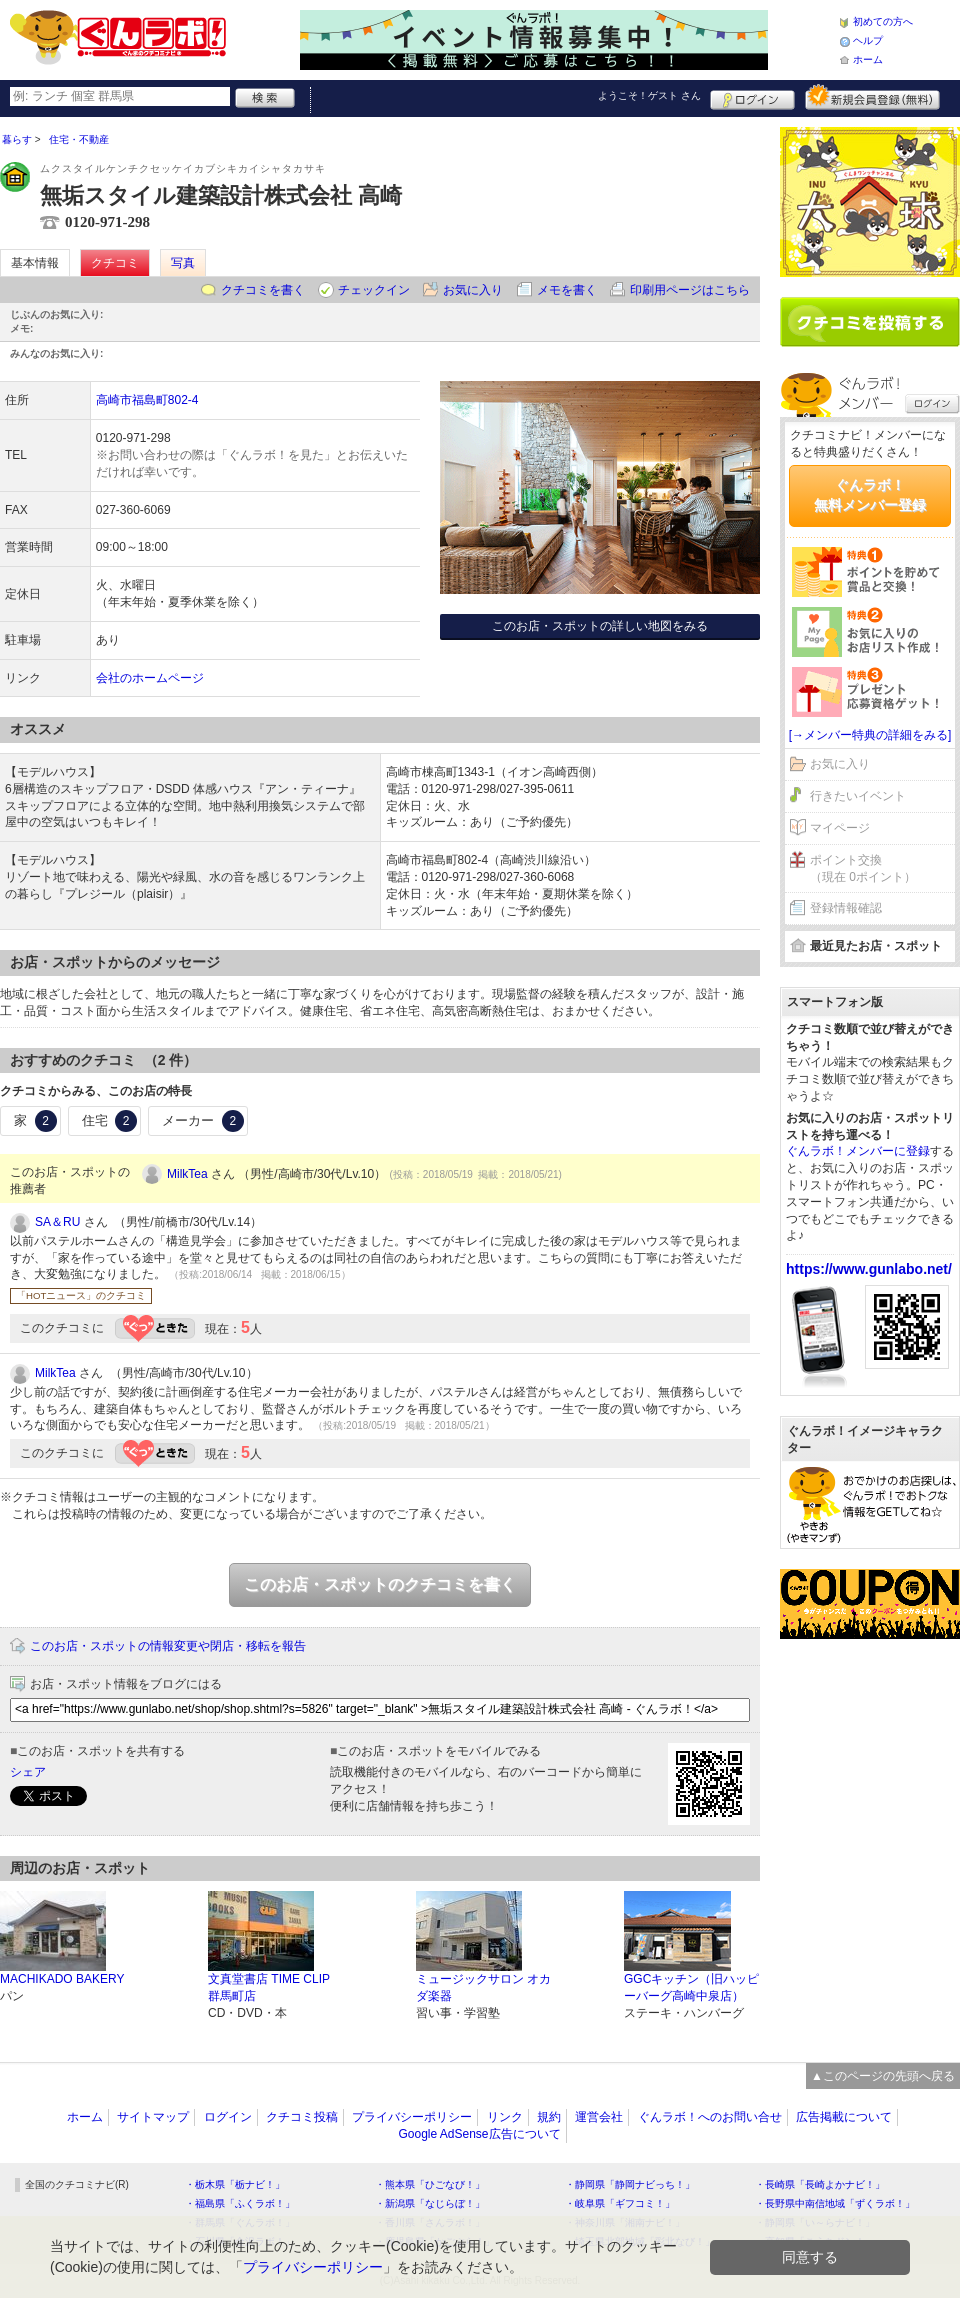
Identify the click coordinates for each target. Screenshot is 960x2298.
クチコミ (115, 263)
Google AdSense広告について (479, 2134)
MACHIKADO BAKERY (62, 1979)
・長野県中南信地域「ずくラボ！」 (835, 2203)
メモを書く (567, 290)
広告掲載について (844, 2117)
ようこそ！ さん (649, 95)
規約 (549, 2117)
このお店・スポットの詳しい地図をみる (600, 626)
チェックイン (374, 290)
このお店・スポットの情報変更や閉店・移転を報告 (168, 1646)
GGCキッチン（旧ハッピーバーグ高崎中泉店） (691, 1987)
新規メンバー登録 (872, 97)
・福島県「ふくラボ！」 (240, 2203)
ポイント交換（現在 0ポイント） (863, 868)
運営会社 (599, 2117)
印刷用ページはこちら (690, 290)
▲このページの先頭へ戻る (883, 2076)
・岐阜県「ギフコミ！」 (620, 2203)
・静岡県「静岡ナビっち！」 (630, 2184)
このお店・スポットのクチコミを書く (380, 1584)
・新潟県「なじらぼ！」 (430, 2203)
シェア (28, 1772)
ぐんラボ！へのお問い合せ (710, 2117)
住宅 (110, 1121)
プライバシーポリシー (412, 2117)
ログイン (752, 97)
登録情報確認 (846, 908)
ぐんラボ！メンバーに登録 (858, 1151)
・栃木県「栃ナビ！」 (235, 2184)
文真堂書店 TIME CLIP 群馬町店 (269, 1987)
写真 (183, 263)
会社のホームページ (150, 678)
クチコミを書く (263, 290)
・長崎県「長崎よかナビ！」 (820, 2184)
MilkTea (187, 1174)
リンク (505, 2117)
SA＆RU (57, 1222)
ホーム (868, 59)
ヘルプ (868, 40)
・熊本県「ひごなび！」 (430, 2184)
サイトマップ (153, 2117)
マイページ (840, 828)
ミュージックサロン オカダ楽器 (483, 1987)
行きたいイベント (858, 796)
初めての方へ (883, 21)
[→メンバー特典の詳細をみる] (870, 735)
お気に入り (473, 290)
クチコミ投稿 (302, 2117)
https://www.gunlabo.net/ (869, 1269)
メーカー (203, 1121)
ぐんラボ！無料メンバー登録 (870, 495)
